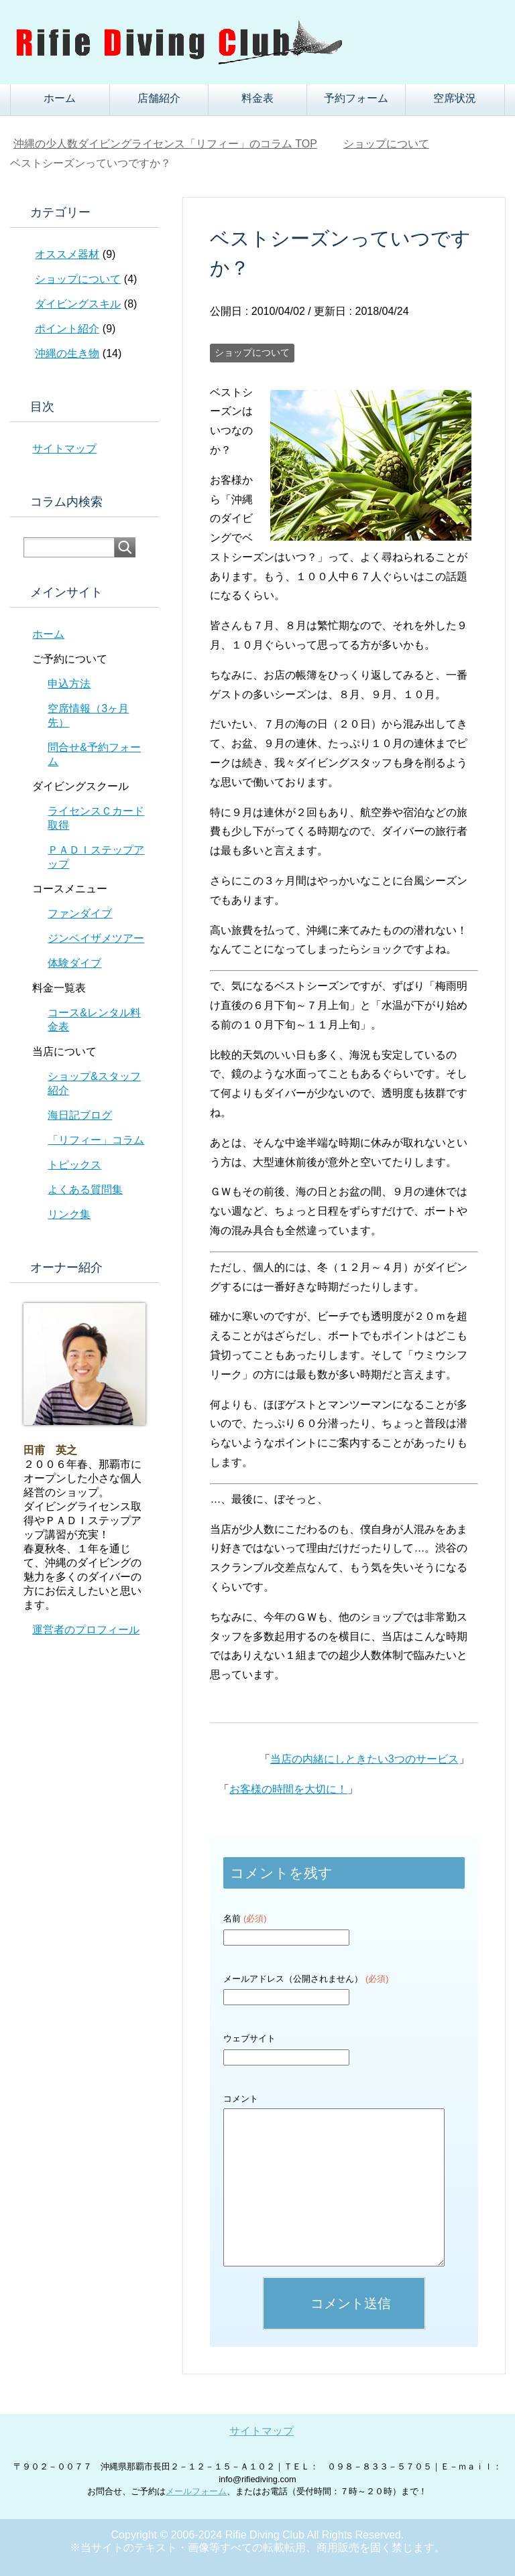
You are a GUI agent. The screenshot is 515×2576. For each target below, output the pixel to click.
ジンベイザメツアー (96, 938)
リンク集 (69, 1214)
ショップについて (252, 352)
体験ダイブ (74, 963)
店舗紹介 (158, 98)
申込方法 (69, 683)
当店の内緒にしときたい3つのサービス (364, 1759)
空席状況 (454, 98)
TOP (165, 143)
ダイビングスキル (78, 304)
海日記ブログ (80, 1115)
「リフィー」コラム (96, 1140)
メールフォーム (196, 2491)
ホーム (60, 98)
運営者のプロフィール (85, 1629)
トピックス (74, 1164)
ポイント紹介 (67, 328)
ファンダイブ (80, 913)
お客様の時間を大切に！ (288, 1789)
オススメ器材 (67, 254)
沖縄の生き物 (67, 353)
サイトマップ (64, 448)
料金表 (257, 98)
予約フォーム (356, 98)
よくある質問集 (85, 1189)
